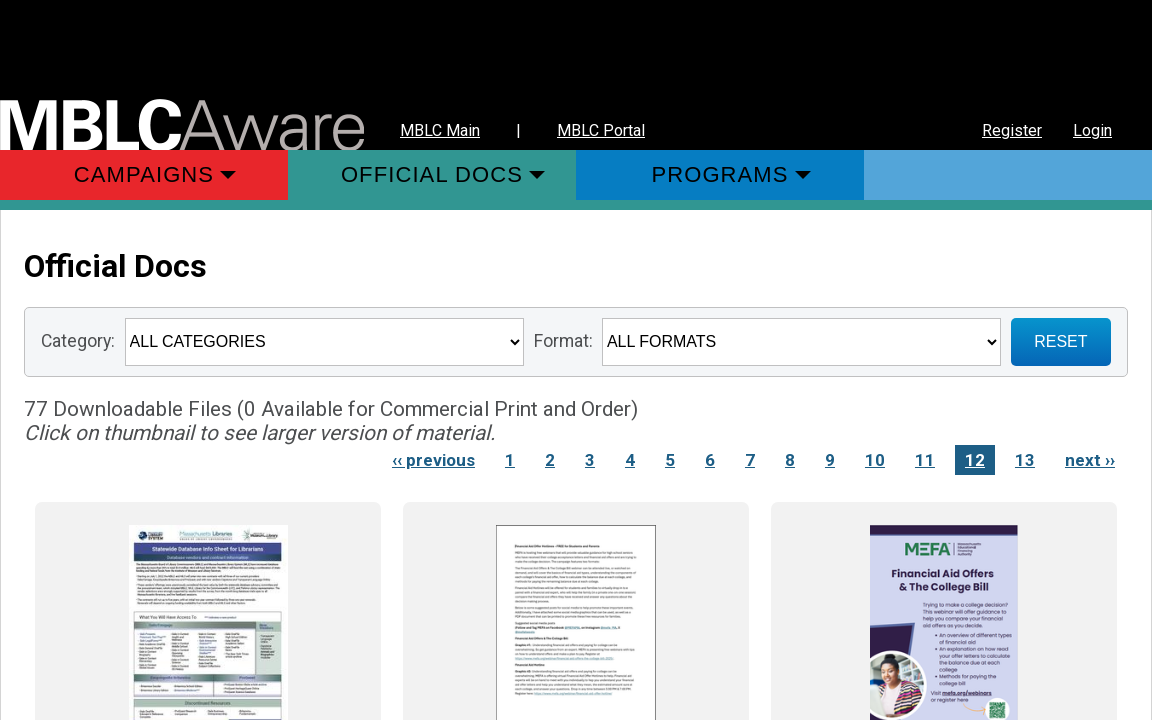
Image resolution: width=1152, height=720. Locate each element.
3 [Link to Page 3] (590, 460)
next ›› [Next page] (1090, 460)
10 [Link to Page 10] (875, 460)
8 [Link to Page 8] (790, 460)
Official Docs (432, 174)
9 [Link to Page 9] (830, 460)
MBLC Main (440, 130)
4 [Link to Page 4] (630, 460)
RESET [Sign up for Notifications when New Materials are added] (1060, 341)
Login (1092, 130)
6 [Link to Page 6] (710, 460)
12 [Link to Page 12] (975, 460)
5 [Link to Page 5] (670, 460)
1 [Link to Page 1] (510, 460)
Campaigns (144, 174)
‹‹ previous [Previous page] (433, 460)
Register (1012, 130)
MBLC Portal (601, 130)
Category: (78, 341)
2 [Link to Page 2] (550, 460)
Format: (563, 341)
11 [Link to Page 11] (925, 460)
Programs (719, 174)
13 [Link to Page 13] (1025, 460)
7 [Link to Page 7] (750, 460)
